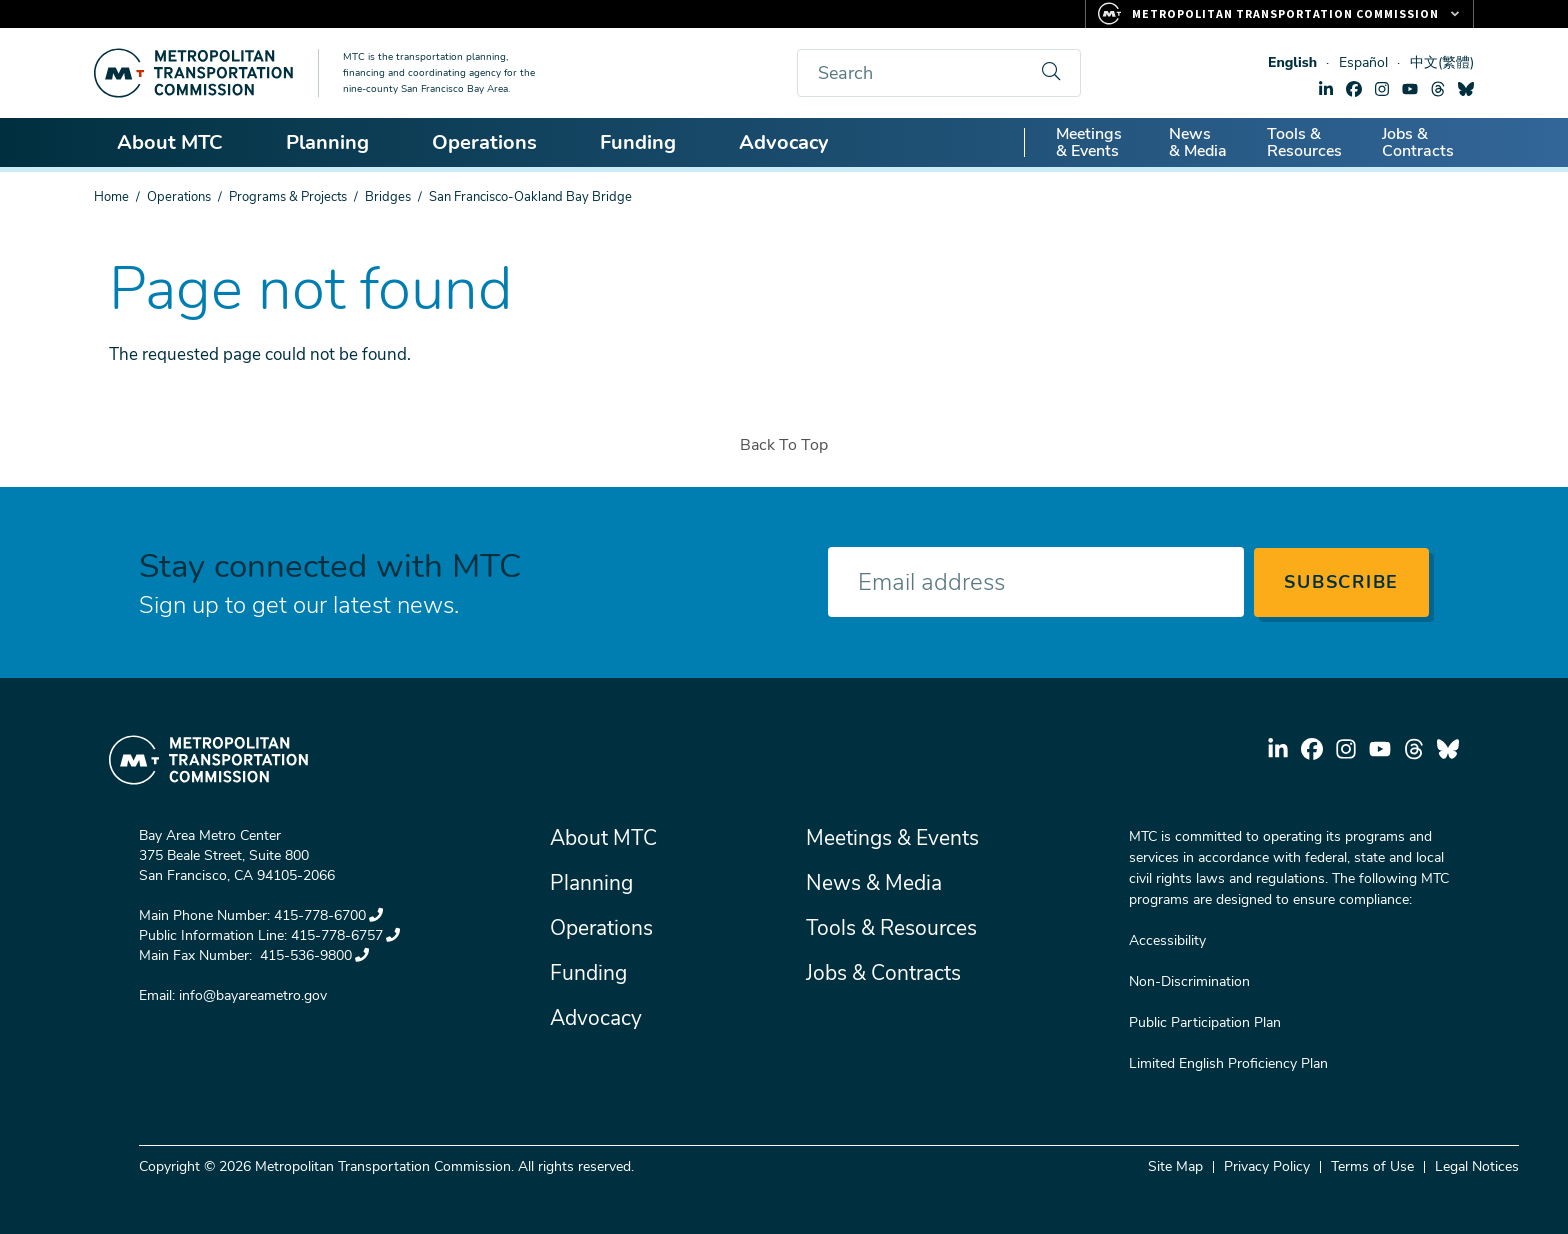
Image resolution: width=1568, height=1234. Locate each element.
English (1292, 62)
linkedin (1326, 89)
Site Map (1175, 1166)
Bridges (388, 197)
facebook (1354, 89)
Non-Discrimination (1189, 981)
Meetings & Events (1089, 142)
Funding (647, 142)
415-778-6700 (328, 915)
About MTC (179, 142)
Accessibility (1167, 940)
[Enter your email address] (1036, 582)
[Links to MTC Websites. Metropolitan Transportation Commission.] (1279, 14)
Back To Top (784, 445)
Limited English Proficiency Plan (1228, 1063)
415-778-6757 (345, 935)
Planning (336, 142)
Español (1363, 62)
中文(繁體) (1442, 62)
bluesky (1466, 89)
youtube (1410, 89)
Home (111, 197)
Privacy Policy (1267, 1166)
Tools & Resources (1304, 142)
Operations (493, 142)
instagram (1382, 89)
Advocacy (793, 142)
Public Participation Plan (1205, 1022)
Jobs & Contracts (1418, 142)
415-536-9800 (312, 955)
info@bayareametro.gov (253, 995)
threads (1438, 89)
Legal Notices (1477, 1166)
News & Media (1198, 142)
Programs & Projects (288, 197)
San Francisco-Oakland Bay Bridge (530, 197)
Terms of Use (1372, 1166)
